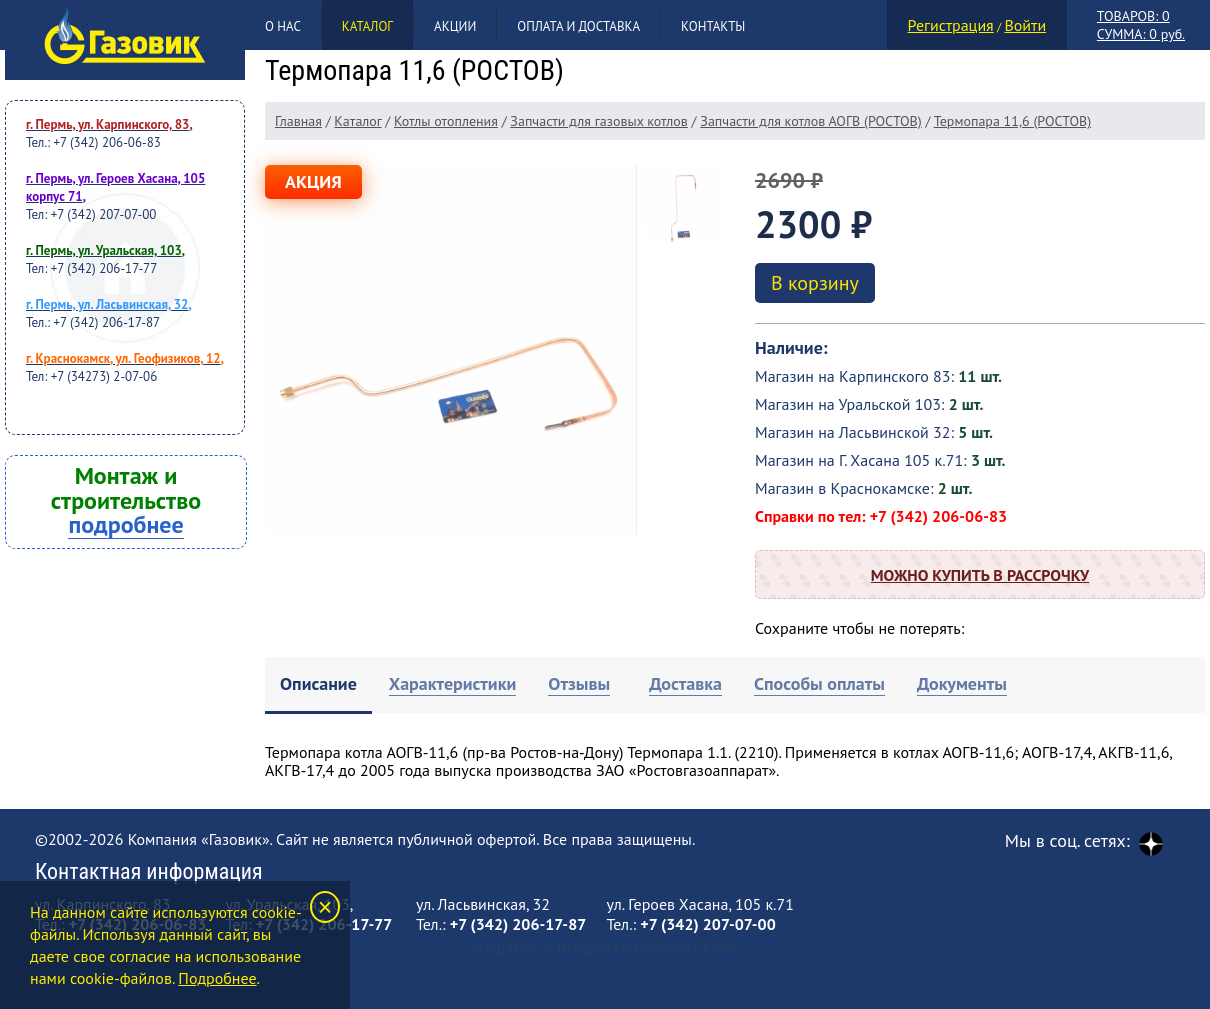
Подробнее (217, 978)
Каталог (367, 26)
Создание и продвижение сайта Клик (604, 949)
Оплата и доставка (578, 26)
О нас (283, 26)
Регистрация (951, 25)
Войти (1025, 25)
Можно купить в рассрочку (980, 575)
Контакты (713, 26)
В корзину (815, 283)
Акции (455, 26)
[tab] (318, 685)
